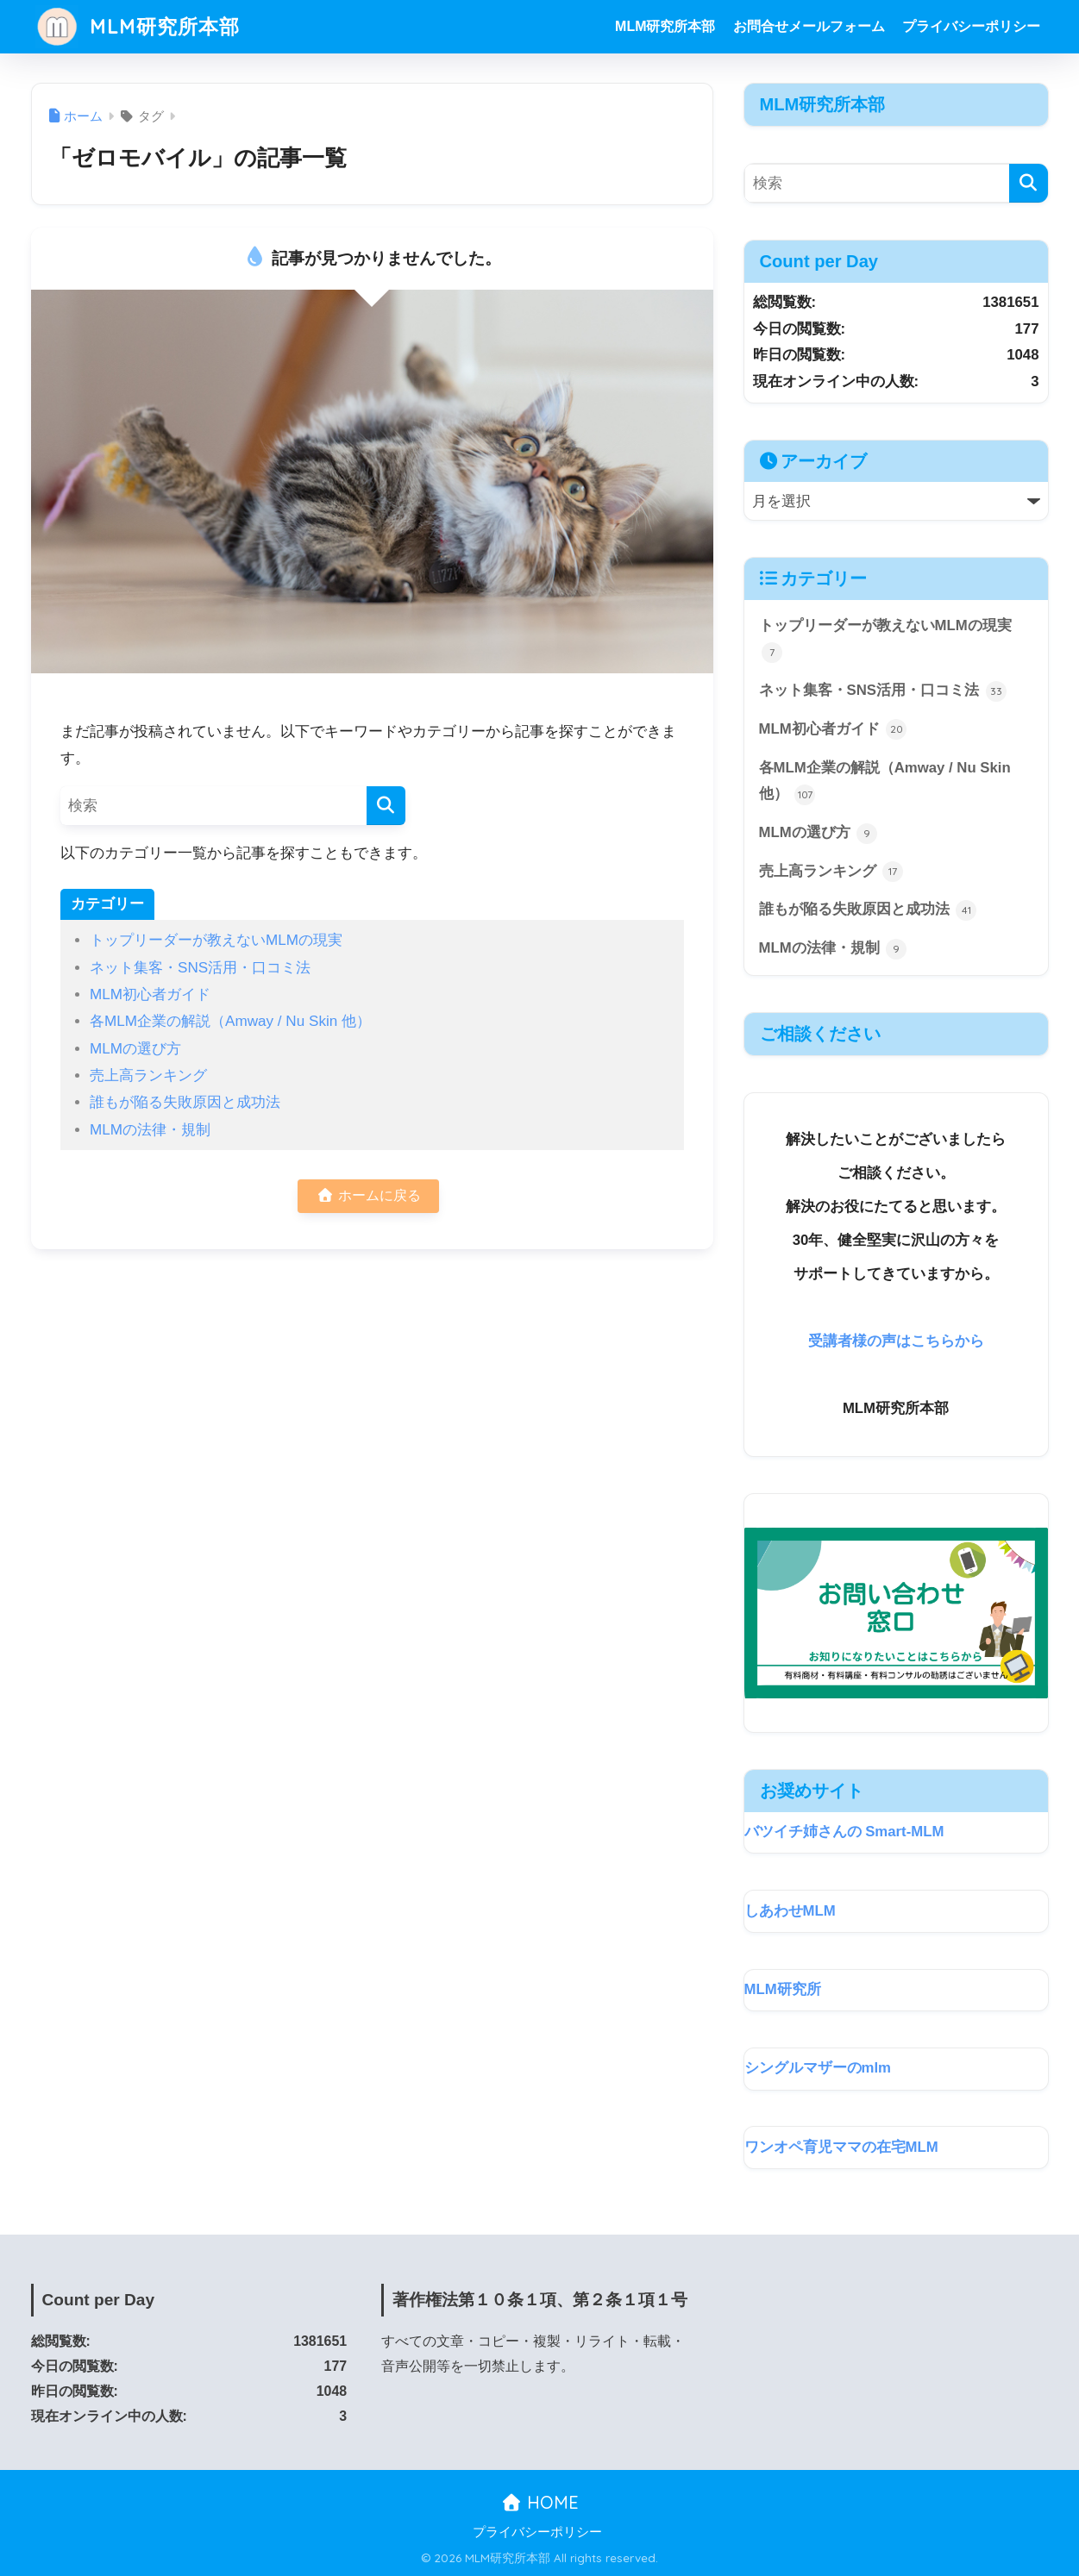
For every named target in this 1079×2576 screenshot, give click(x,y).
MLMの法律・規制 (150, 1130)
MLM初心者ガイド (150, 994)
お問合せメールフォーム (809, 26)
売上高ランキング (148, 1075)
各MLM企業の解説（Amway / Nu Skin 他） (230, 1021)
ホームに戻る (368, 1195)
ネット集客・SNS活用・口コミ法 (200, 968)
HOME (539, 2502)
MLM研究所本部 (137, 26)
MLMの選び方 (135, 1049)
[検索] (386, 805)
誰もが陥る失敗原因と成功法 (185, 1102)
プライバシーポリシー (971, 26)
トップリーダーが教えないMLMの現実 (216, 940)
